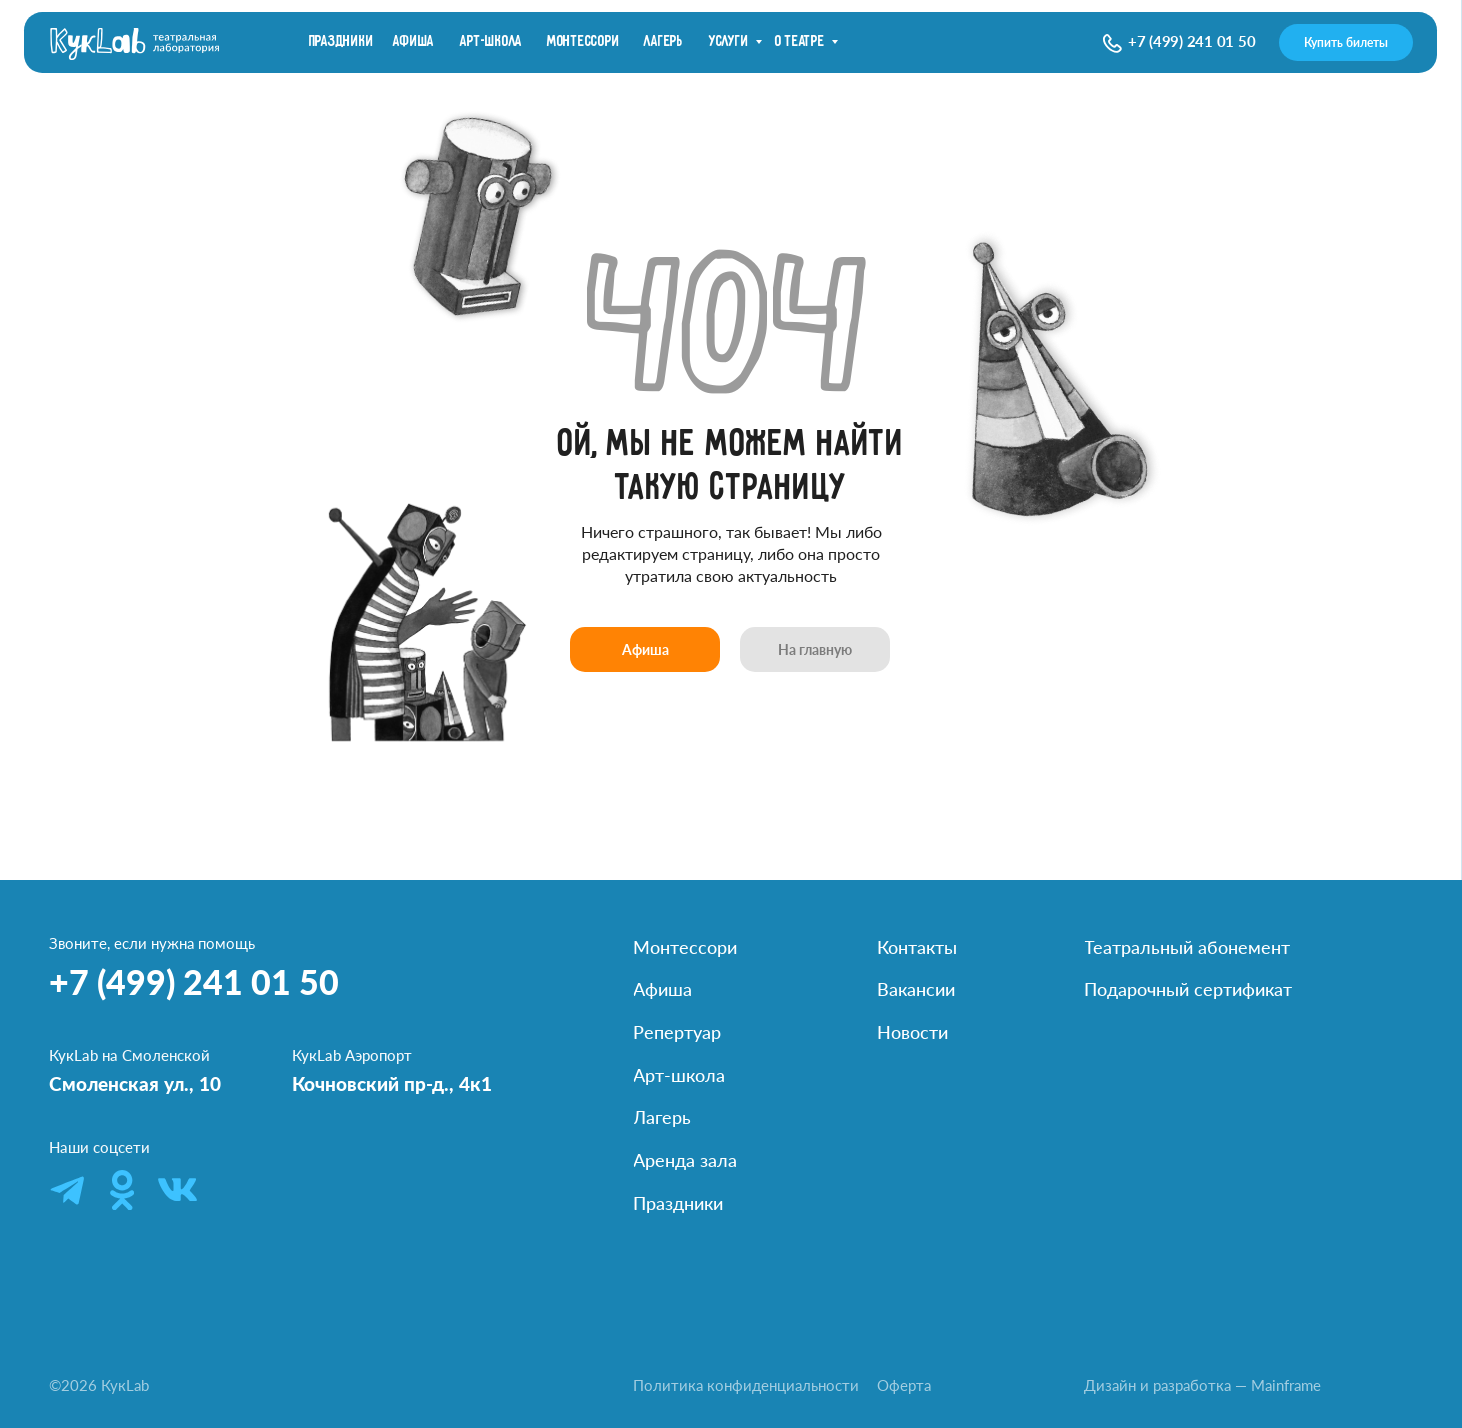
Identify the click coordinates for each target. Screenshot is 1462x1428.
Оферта (904, 1385)
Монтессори (583, 41)
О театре (800, 41)
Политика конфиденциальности (746, 1385)
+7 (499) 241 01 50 (1192, 41)
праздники (341, 41)
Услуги (729, 41)
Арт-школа (491, 41)
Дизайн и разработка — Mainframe (1202, 1385)
